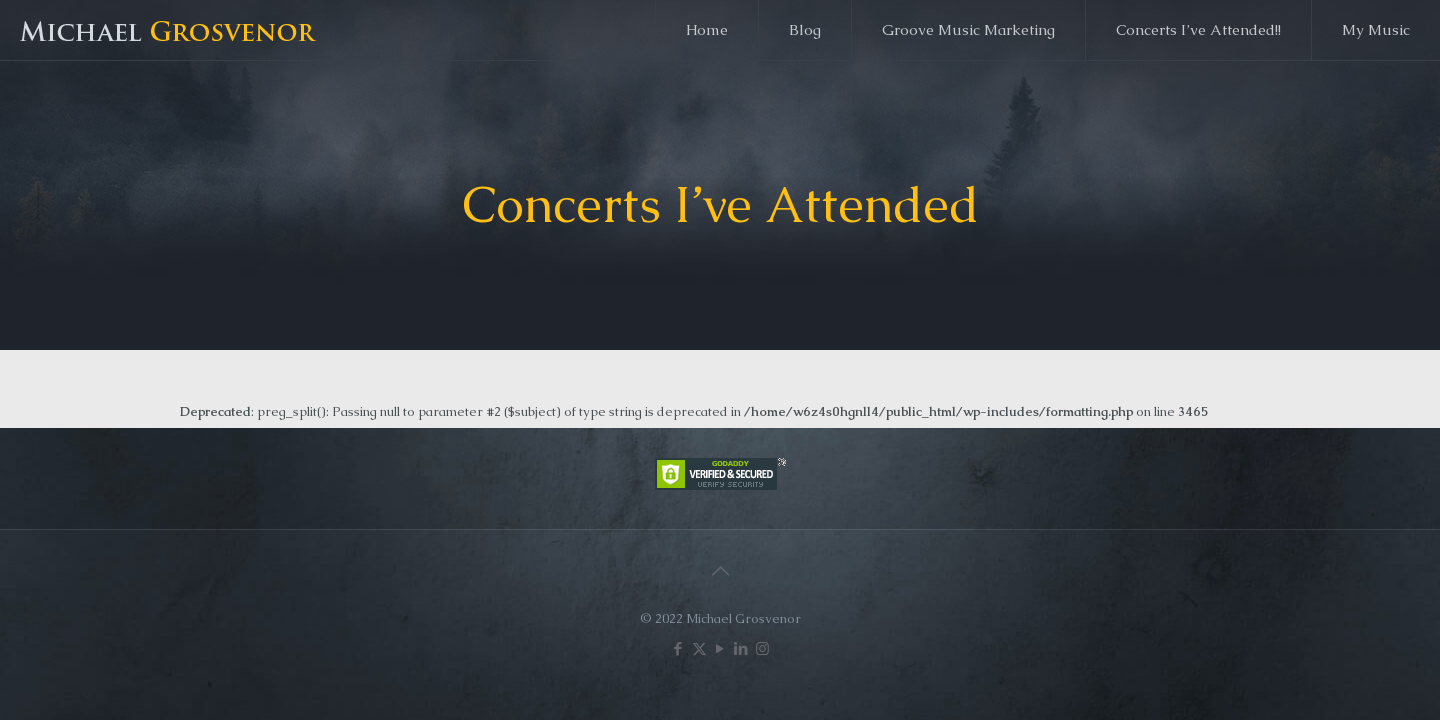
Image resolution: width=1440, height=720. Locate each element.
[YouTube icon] (720, 648)
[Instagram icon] (762, 648)
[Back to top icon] (720, 571)
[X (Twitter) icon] (699, 648)
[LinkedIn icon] (741, 648)
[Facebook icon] (678, 648)
